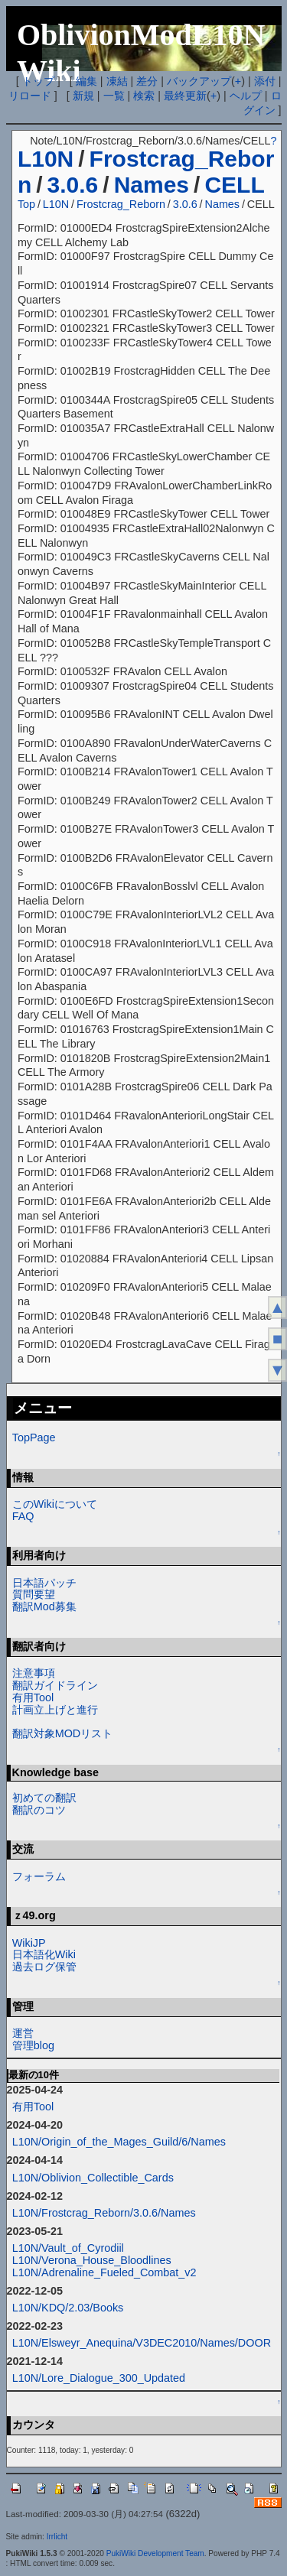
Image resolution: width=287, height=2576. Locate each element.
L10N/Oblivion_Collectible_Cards (93, 2178)
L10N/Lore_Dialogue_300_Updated (98, 2378)
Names (151, 184)
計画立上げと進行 (55, 1710)
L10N (45, 158)
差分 (147, 81)
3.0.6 (73, 184)
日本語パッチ (44, 1583)
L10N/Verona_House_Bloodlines (91, 2260)
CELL (234, 184)
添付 (265, 81)
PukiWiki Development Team (155, 2553)
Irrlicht (57, 2536)
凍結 (117, 81)
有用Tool (33, 1697)
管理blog (33, 2045)
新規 (83, 95)
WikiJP (29, 1943)
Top (26, 204)
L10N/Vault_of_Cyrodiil (68, 2248)
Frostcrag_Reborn (121, 204)
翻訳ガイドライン (55, 1685)
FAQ (23, 1516)
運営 (23, 2033)
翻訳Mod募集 (44, 1606)
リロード (29, 95)
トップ (38, 81)
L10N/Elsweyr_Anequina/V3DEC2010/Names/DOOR (141, 2343)
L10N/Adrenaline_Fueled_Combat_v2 (104, 2272)
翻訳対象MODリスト (62, 1733)
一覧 (114, 95)
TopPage (34, 1437)
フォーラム (39, 1876)
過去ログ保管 (44, 1966)
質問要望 (33, 1594)
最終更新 (185, 95)
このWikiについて (54, 1504)
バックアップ (199, 81)
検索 (144, 95)
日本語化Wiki (44, 1954)
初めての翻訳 (44, 1798)
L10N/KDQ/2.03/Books (68, 2308)
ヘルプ (246, 95)
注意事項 (33, 1673)
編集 (86, 81)
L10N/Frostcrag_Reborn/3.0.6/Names (104, 2213)
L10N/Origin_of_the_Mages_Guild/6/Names (119, 2142)
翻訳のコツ (39, 1810)
